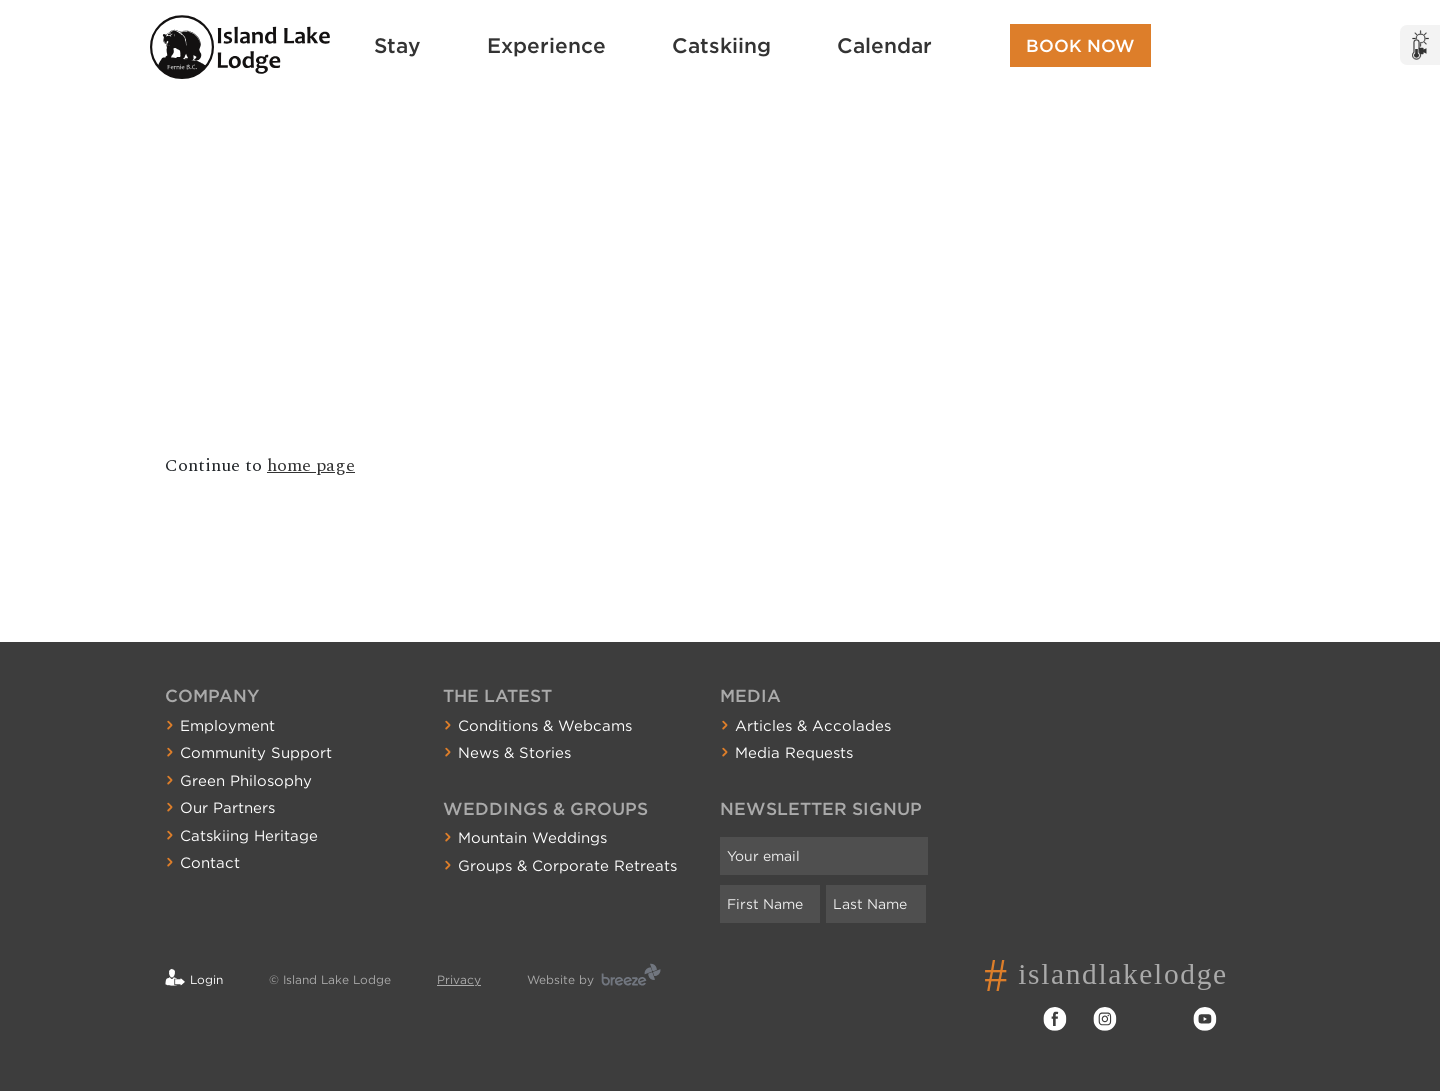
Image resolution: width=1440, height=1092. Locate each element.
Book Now (1080, 45)
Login (206, 979)
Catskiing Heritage (249, 836)
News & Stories (514, 753)
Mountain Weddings (532, 838)
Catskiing (721, 45)
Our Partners (227, 808)
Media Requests (794, 753)
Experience (546, 45)
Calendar (884, 45)
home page (311, 465)
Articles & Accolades (813, 726)
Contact (210, 863)
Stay (397, 45)
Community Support (256, 753)
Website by (560, 979)
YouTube (1205, 1019)
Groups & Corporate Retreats (567, 866)
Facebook (1055, 1019)
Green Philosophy (246, 781)
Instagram (1105, 1019)
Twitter (1155, 1019)
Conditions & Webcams (545, 726)
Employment (227, 726)
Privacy (459, 979)
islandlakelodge (1130, 974)
